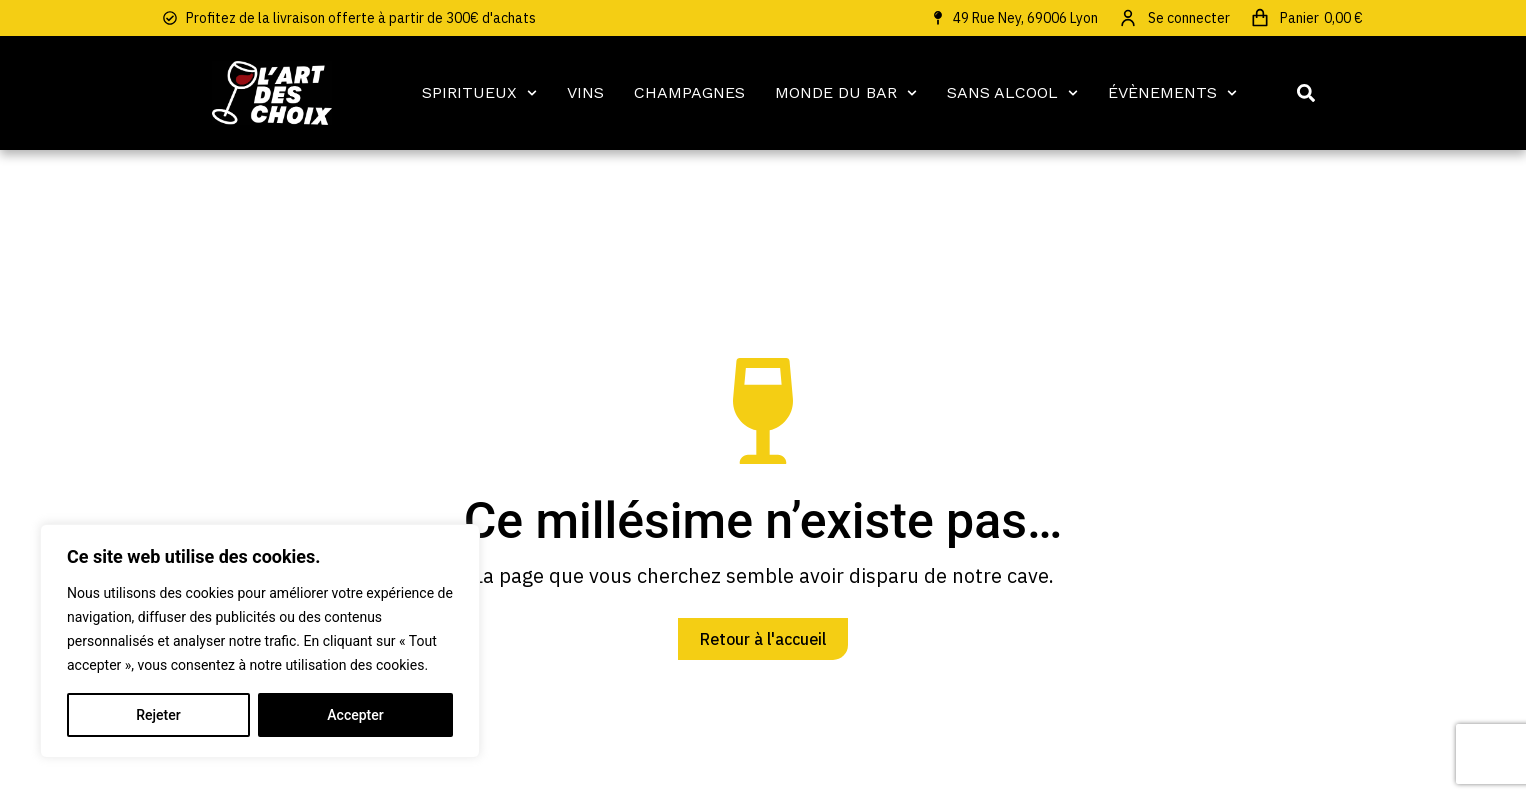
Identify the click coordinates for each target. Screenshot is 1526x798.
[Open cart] (1306, 18)
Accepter (355, 715)
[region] (260, 641)
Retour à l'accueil (763, 639)
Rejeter (158, 715)
